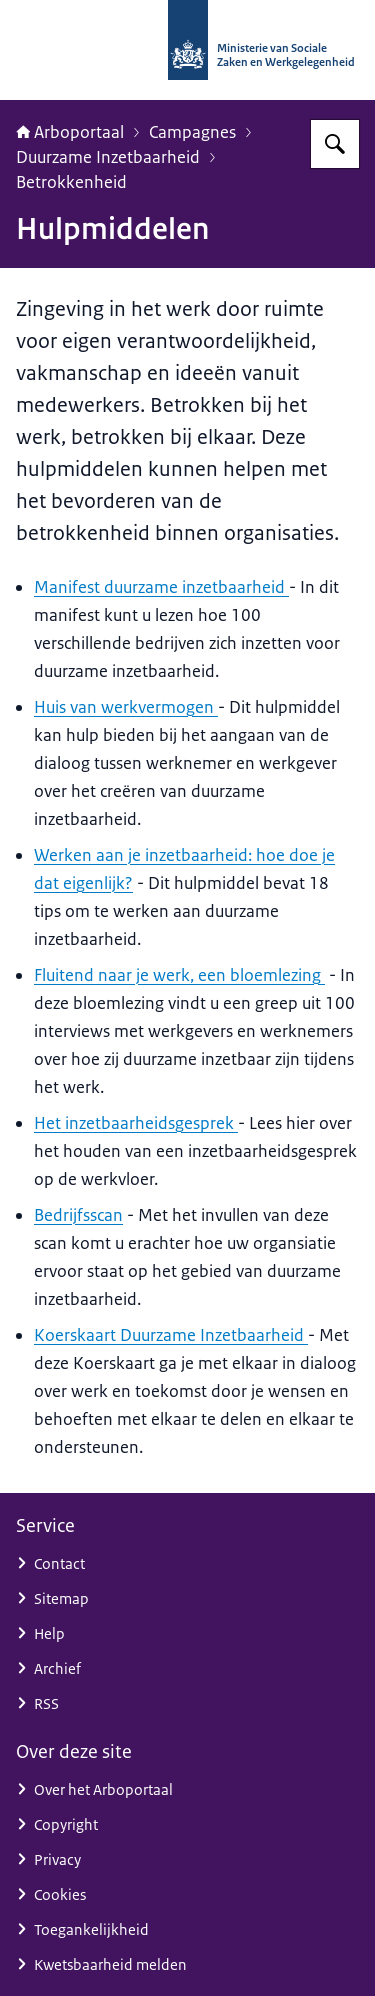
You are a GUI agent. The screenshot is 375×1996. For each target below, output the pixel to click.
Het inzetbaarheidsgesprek (136, 1123)
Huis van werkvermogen (126, 707)
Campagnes (192, 132)
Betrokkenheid (71, 182)
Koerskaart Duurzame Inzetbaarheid (171, 1335)
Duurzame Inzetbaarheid (108, 157)
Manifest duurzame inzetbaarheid (161, 587)
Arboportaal (70, 132)
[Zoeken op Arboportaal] (335, 144)
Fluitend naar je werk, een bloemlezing (179, 975)
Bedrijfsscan (78, 1215)
